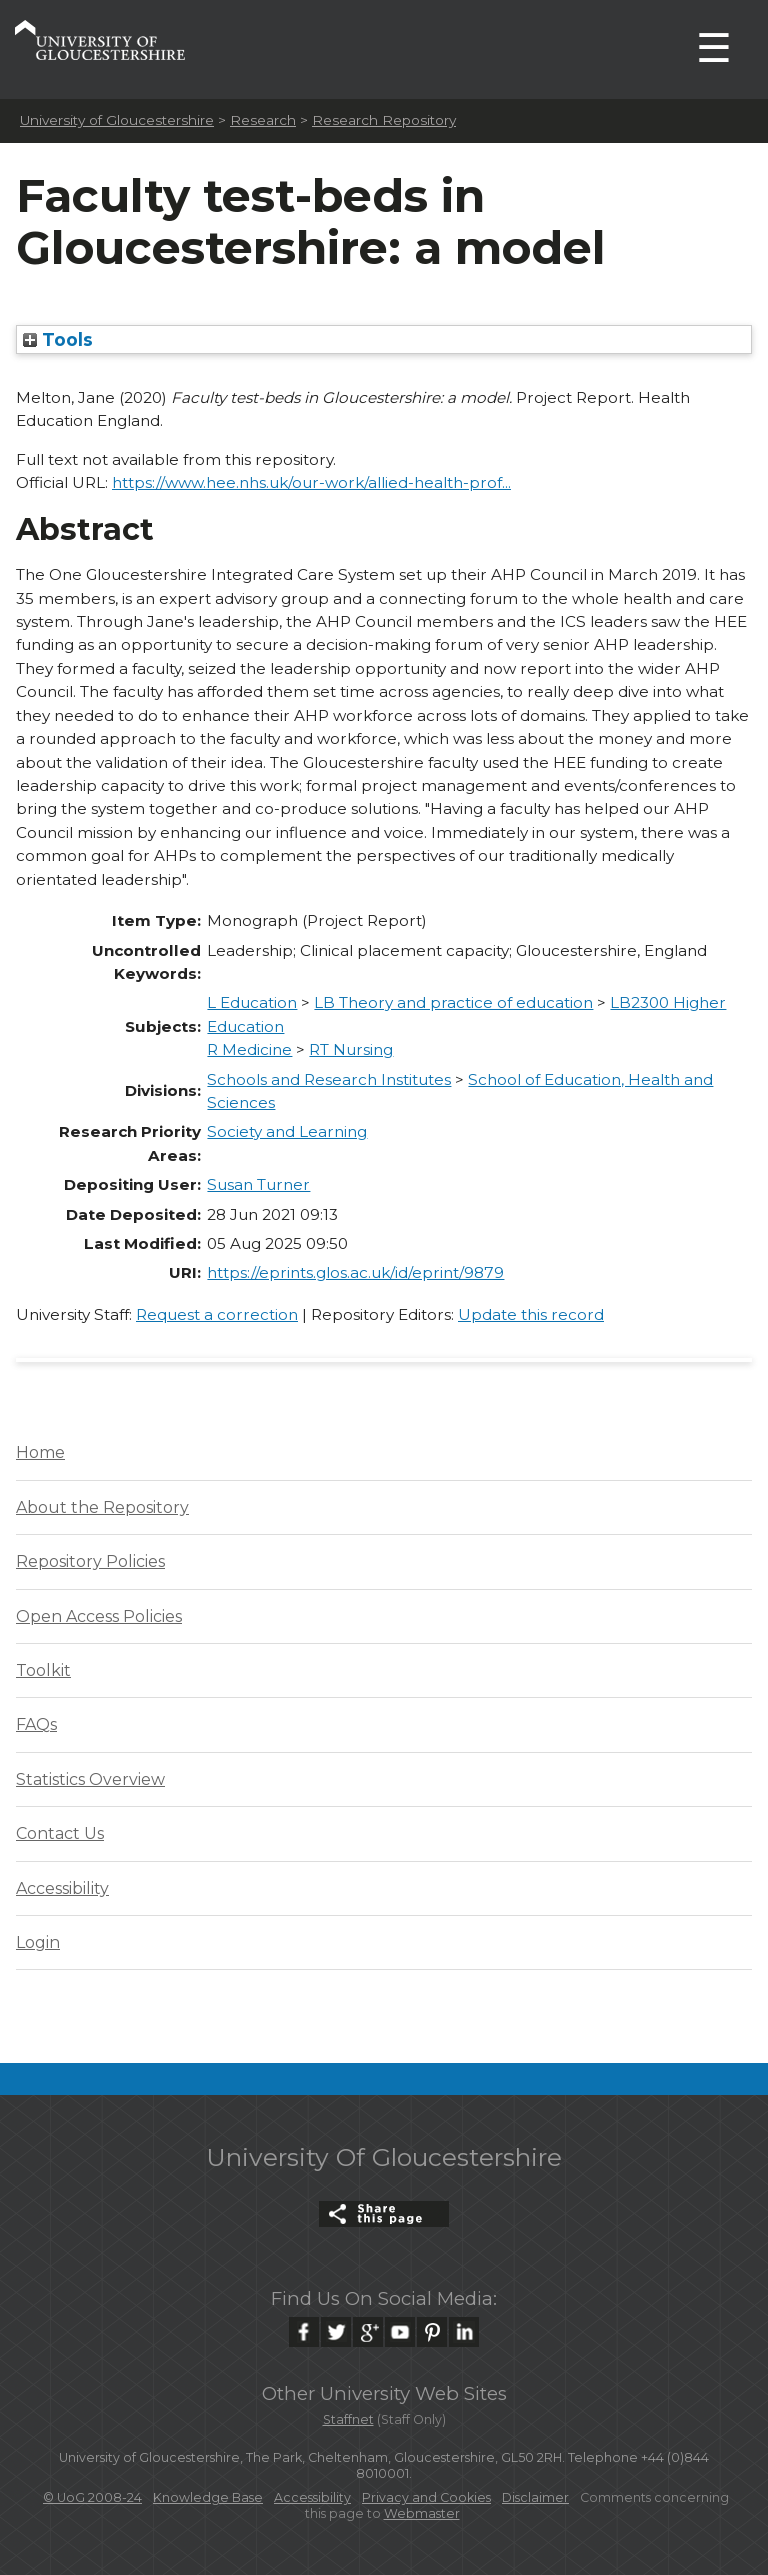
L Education (252, 1002)
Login (38, 1942)
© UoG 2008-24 (92, 2497)
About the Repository (102, 1507)
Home (40, 1452)
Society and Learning (287, 1131)
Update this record (531, 1314)
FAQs (36, 1724)
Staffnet (348, 2419)
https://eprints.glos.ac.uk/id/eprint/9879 (355, 1272)
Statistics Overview (90, 1779)
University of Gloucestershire (117, 120)
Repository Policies (90, 1561)
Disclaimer (535, 2497)
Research (263, 120)
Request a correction (217, 1314)
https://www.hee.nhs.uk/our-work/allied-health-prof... (311, 482)
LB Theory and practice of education (453, 1002)
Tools (58, 339)
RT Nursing (351, 1049)
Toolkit (43, 1670)
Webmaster (422, 2513)
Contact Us (60, 1833)
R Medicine (249, 1049)
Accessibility (62, 1888)
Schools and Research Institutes (329, 1079)
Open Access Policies (99, 1616)
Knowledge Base (208, 2497)
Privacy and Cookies (426, 2497)
